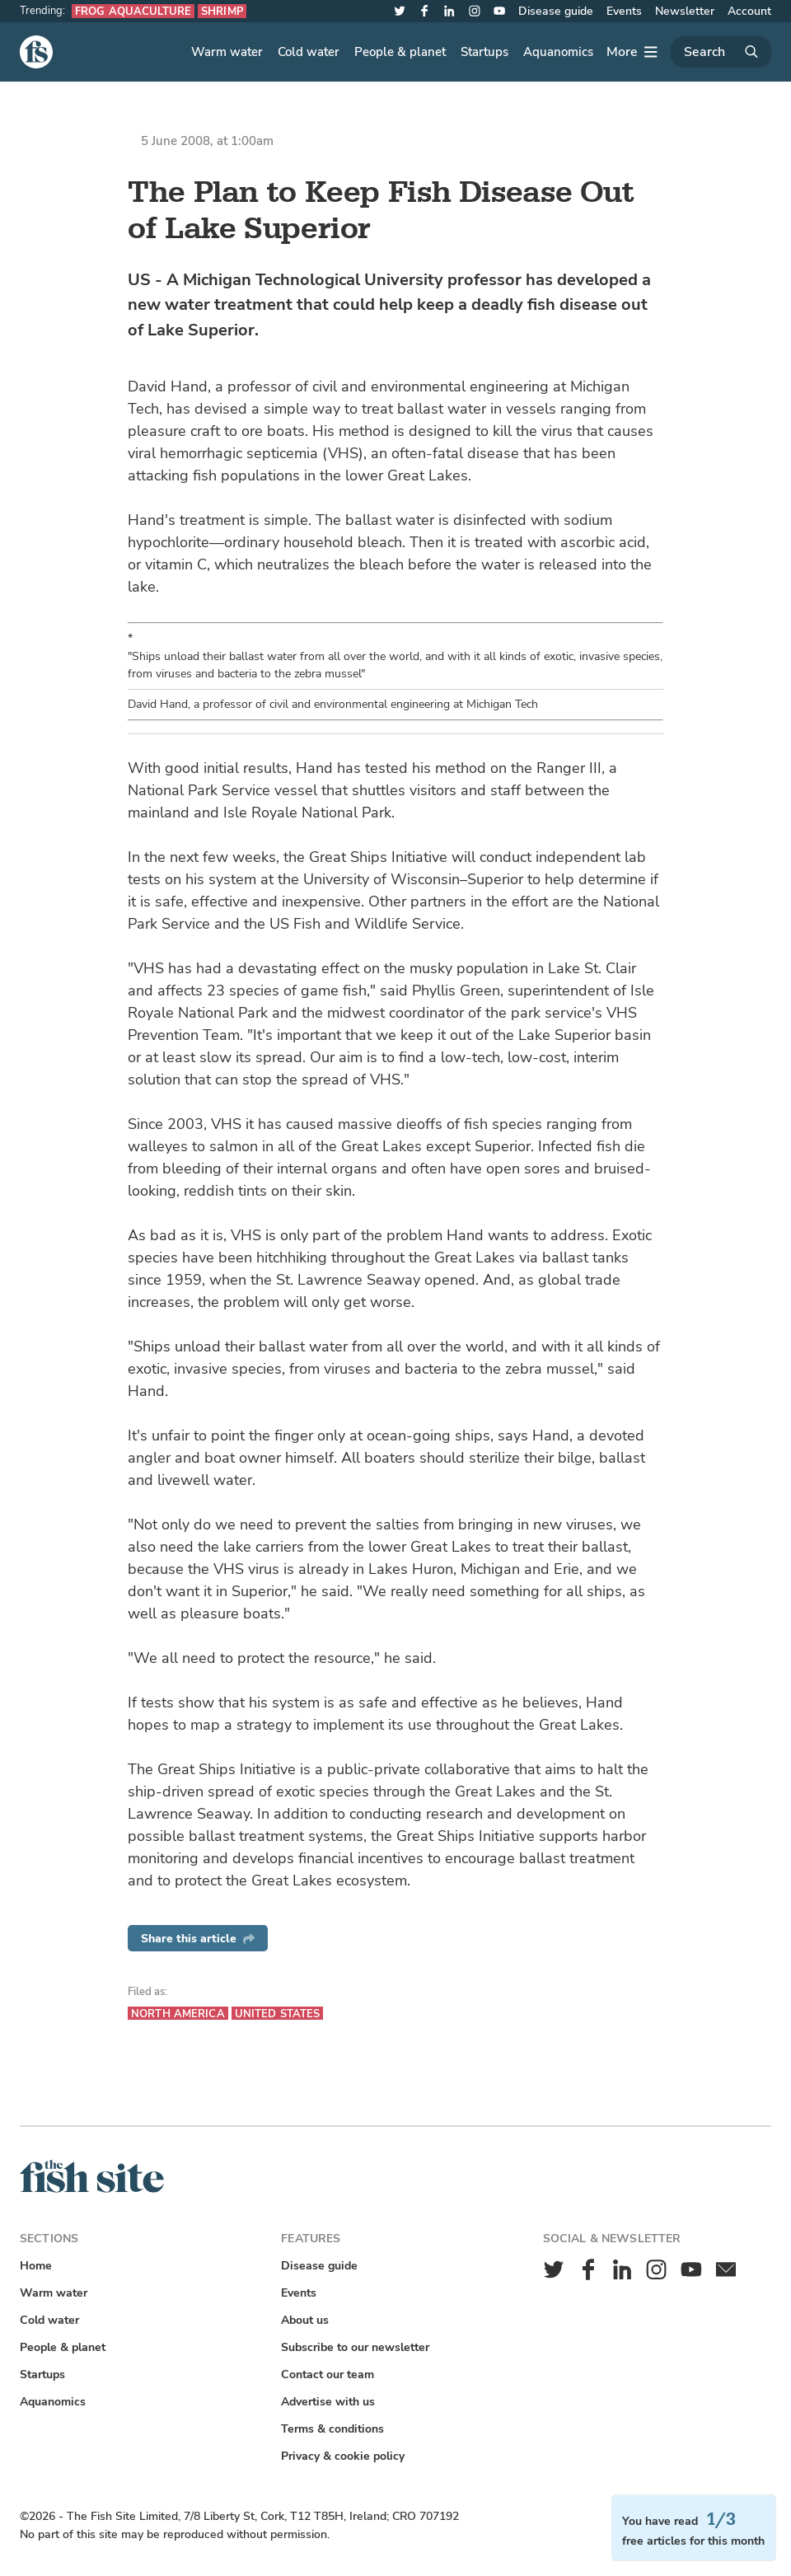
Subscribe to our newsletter (355, 2347)
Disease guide (555, 11)
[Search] (721, 52)
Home (36, 2266)
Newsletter (684, 11)
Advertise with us (328, 2402)
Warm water (227, 52)
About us (305, 2320)
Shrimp (222, 11)
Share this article (198, 1938)
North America (178, 2014)
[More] (632, 52)
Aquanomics (558, 52)
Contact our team (327, 2374)
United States (278, 2014)
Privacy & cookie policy (343, 2456)
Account (749, 11)
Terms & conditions (332, 2429)
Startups (484, 52)
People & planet (400, 52)
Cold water (308, 52)
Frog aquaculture (133, 11)
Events (624, 11)
